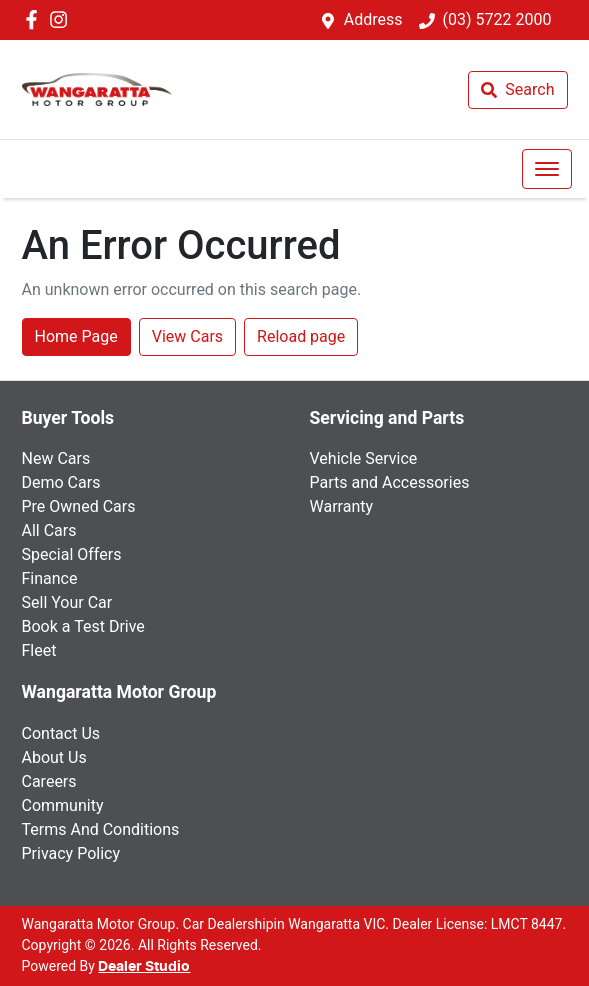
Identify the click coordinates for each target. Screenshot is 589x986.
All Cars (49, 530)
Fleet (39, 650)
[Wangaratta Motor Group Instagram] (62, 19)
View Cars (187, 336)
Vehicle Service (364, 458)
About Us (54, 757)
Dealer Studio (144, 967)
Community (63, 805)
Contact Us (61, 733)
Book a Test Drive (83, 626)
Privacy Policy (71, 853)
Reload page (301, 336)
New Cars (56, 458)
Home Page (76, 336)
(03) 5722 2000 (497, 19)
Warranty (342, 506)
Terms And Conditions (101, 829)
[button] (547, 169)
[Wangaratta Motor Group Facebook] (35, 19)
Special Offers (72, 554)
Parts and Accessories (390, 482)
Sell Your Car (67, 602)
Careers (49, 781)
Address (373, 19)
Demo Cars (61, 482)
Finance (50, 578)
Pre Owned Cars (79, 506)
